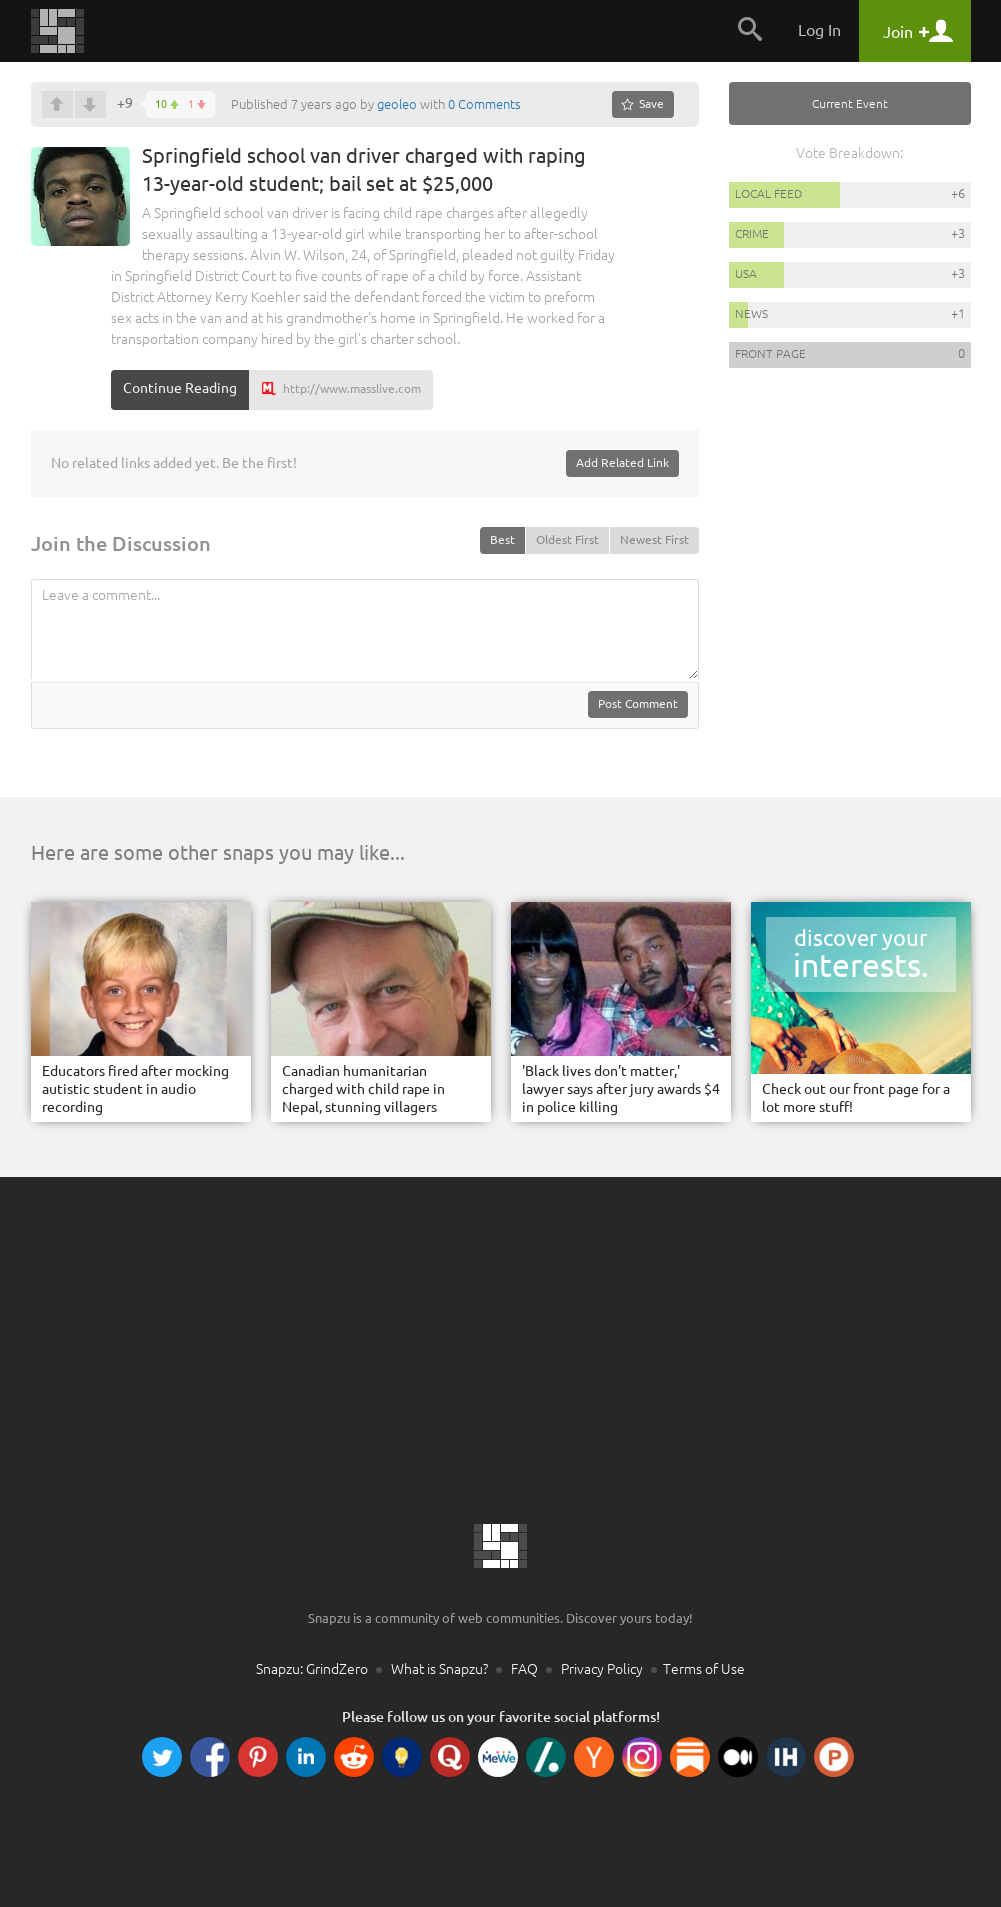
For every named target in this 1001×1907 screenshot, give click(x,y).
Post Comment (638, 703)
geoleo (397, 104)
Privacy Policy (602, 1669)
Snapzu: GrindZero (312, 1669)
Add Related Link (622, 462)
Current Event (850, 103)
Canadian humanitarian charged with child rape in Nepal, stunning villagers (363, 1089)
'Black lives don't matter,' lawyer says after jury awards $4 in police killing (621, 1089)
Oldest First (567, 539)
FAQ (524, 1669)
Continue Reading (180, 388)
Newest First (654, 539)
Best (502, 539)
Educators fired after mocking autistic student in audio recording (135, 1089)
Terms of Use (704, 1669)
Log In (819, 30)
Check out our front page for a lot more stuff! (856, 1098)
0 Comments (484, 104)
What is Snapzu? (439, 1669)
